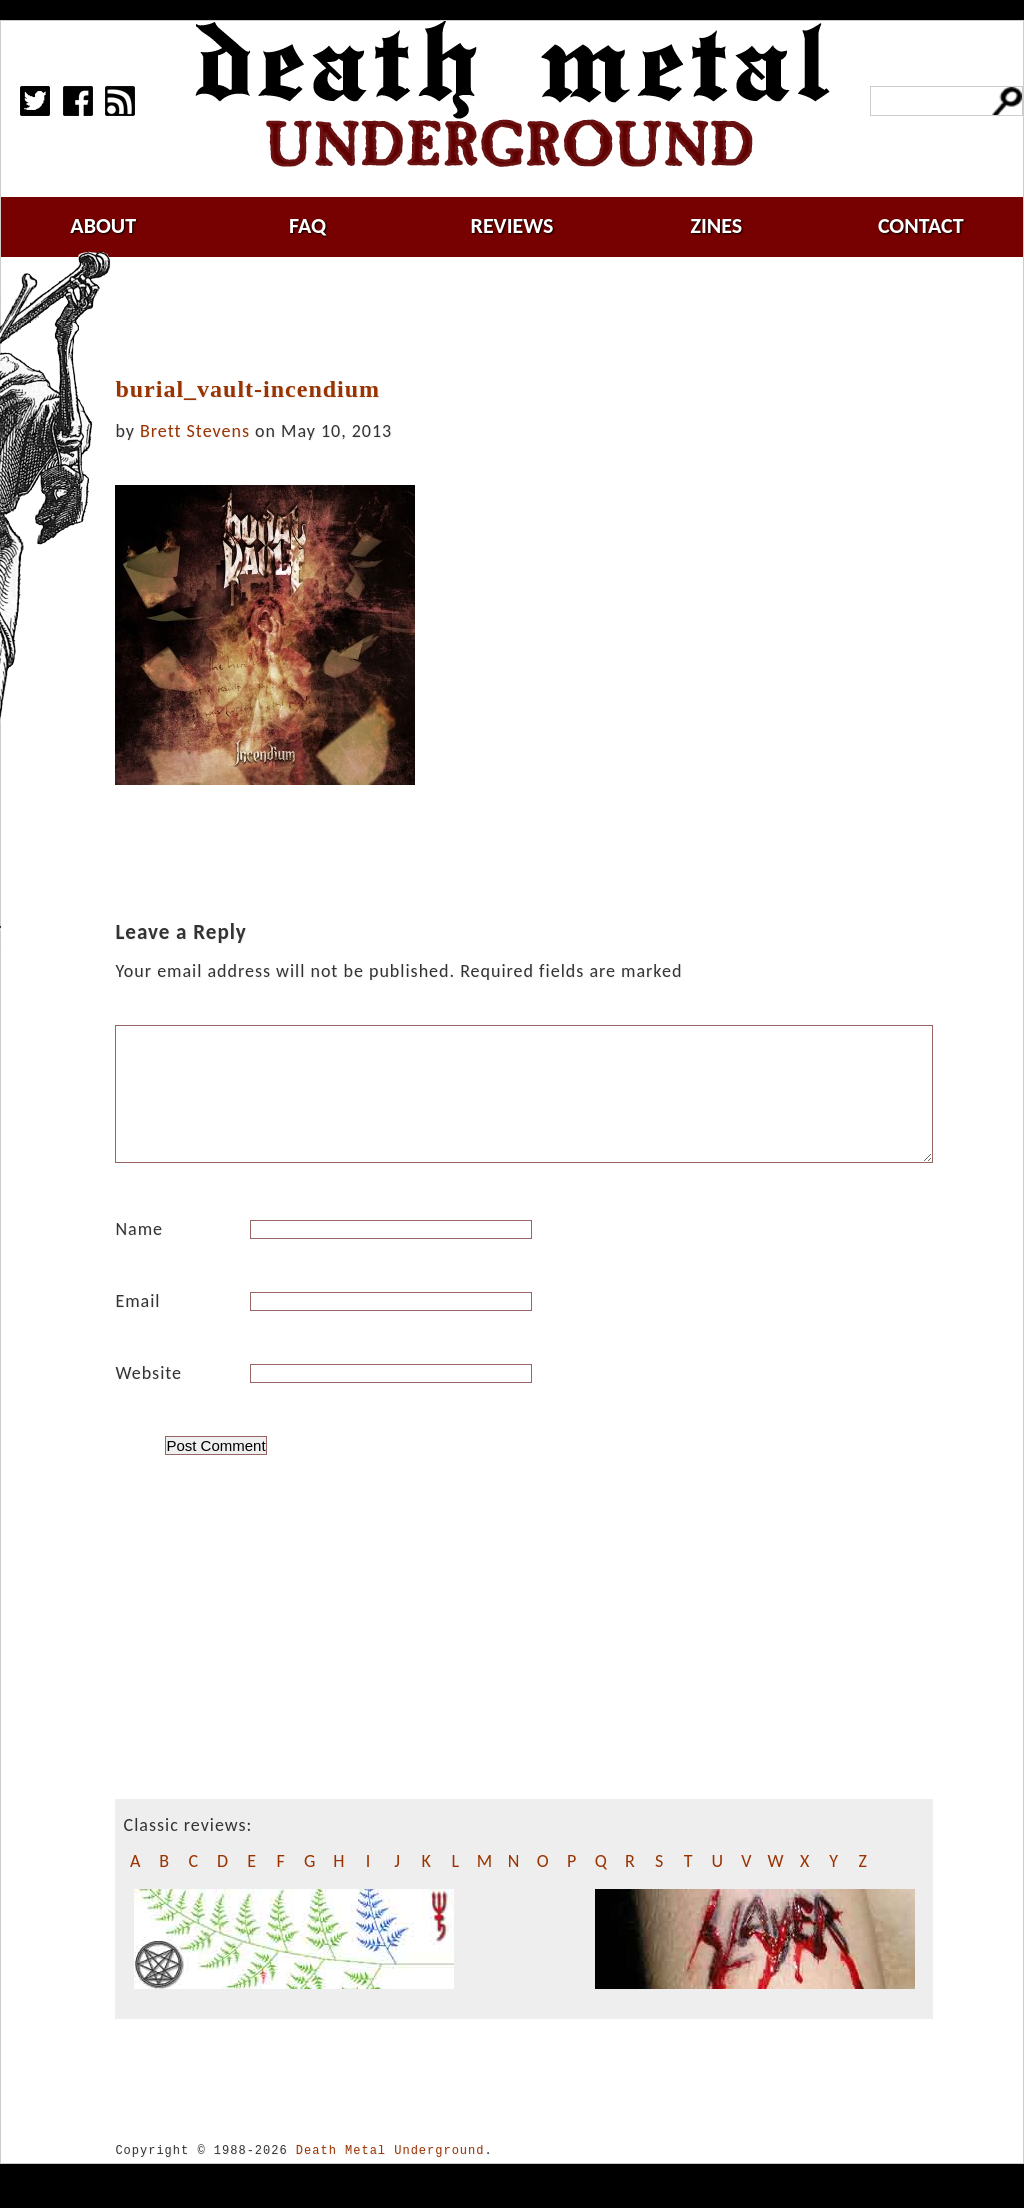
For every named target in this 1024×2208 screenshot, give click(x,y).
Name (139, 1253)
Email (137, 1325)
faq (307, 225)
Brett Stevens (195, 431)
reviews (512, 225)
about (103, 225)
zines (716, 225)
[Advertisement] (536, 317)
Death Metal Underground (390, 2174)
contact (921, 225)
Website (148, 1397)
